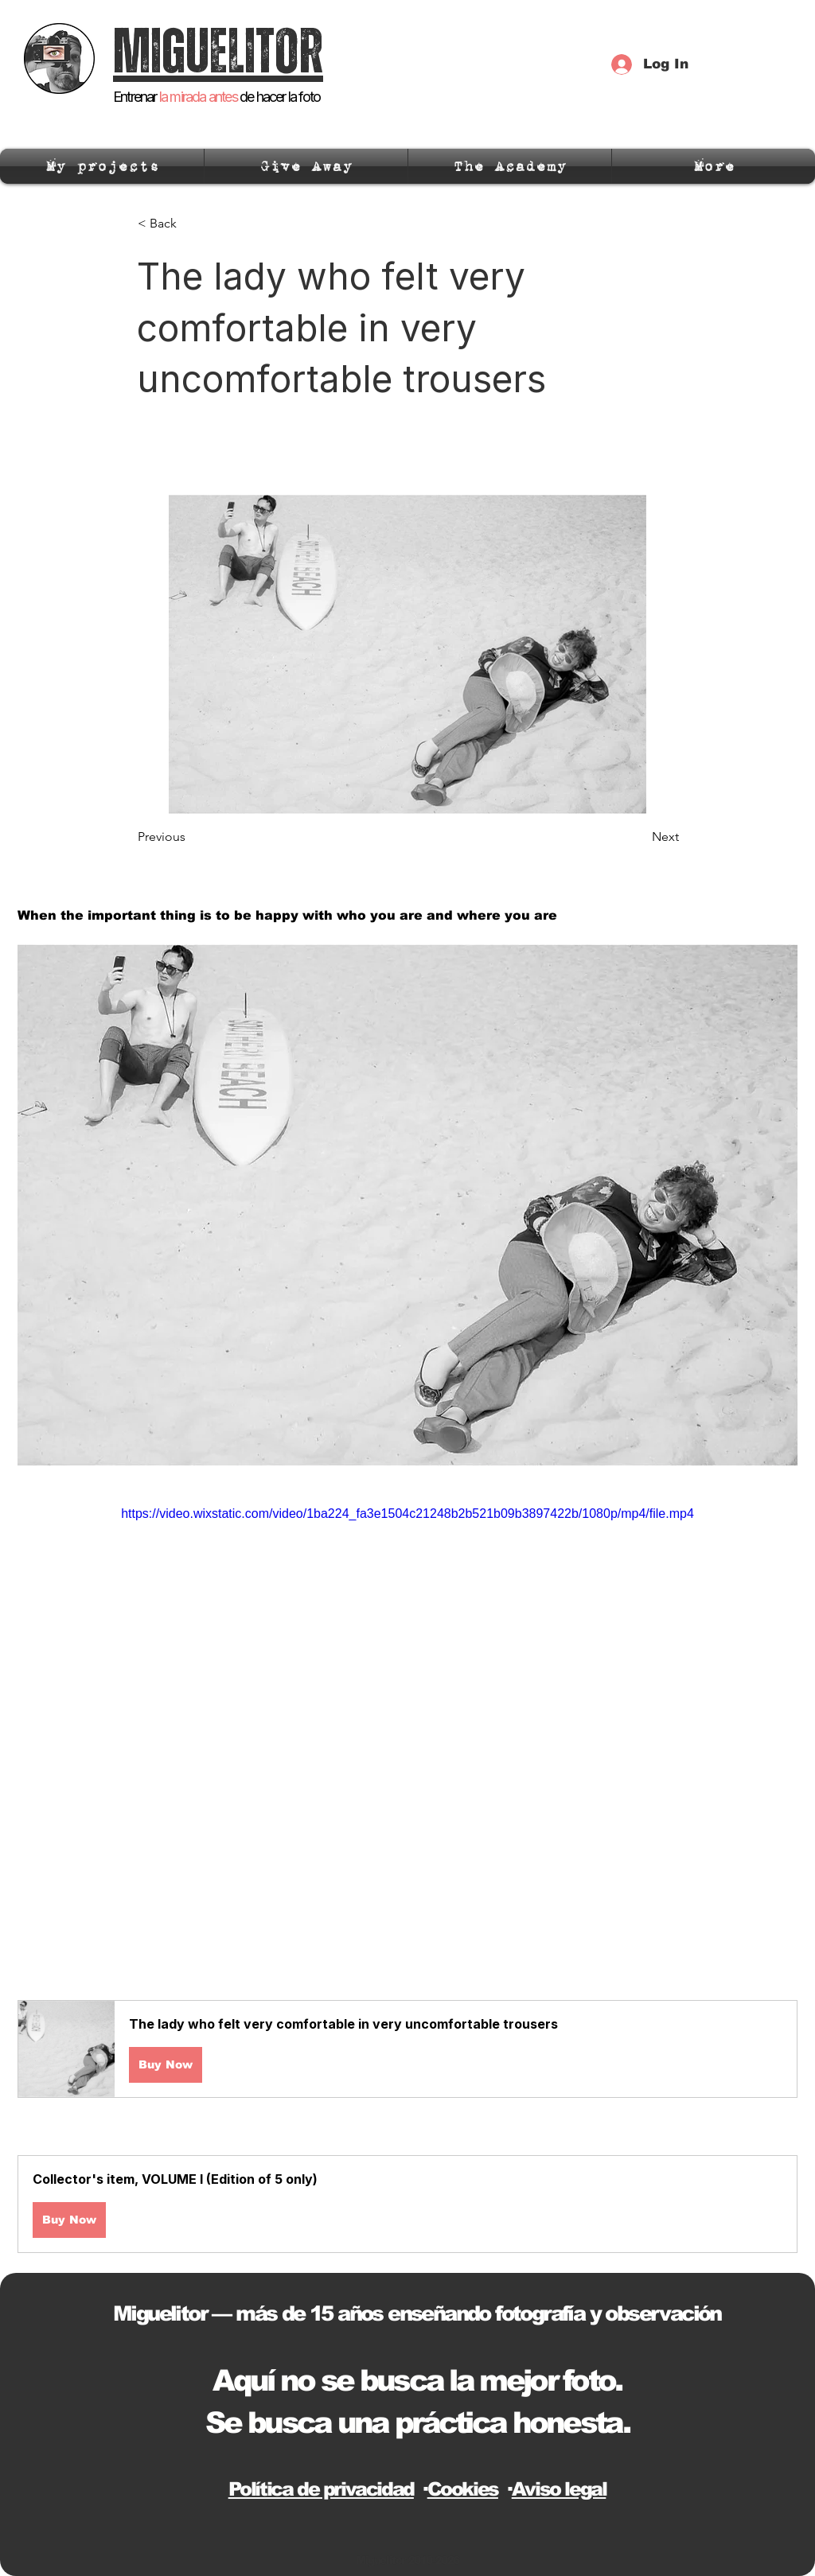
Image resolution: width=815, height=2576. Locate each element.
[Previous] (190, 837)
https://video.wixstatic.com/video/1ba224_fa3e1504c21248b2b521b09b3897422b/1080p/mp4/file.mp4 (407, 1513)
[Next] (639, 837)
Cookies (462, 2489)
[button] (407, 2049)
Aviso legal (559, 2489)
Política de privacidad (321, 2489)
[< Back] (190, 223)
